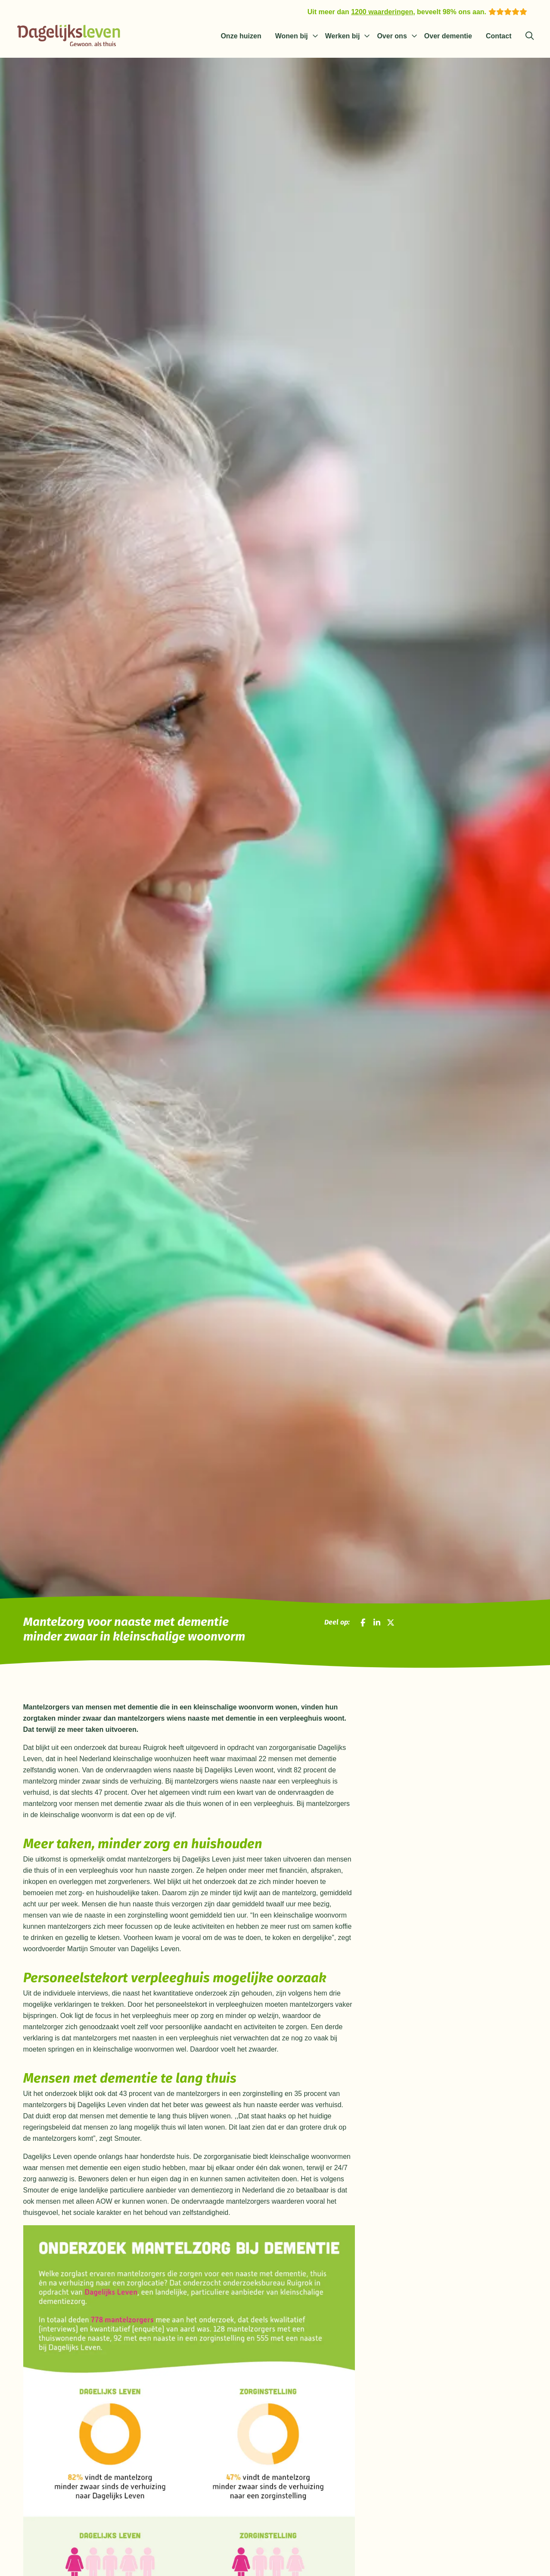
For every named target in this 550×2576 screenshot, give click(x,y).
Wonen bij (291, 36)
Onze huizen (241, 36)
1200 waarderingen (382, 12)
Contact (499, 36)
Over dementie (448, 36)
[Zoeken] (529, 36)
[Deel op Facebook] (363, 1623)
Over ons (392, 36)
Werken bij (342, 36)
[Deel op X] (391, 1623)
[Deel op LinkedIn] (377, 1623)
